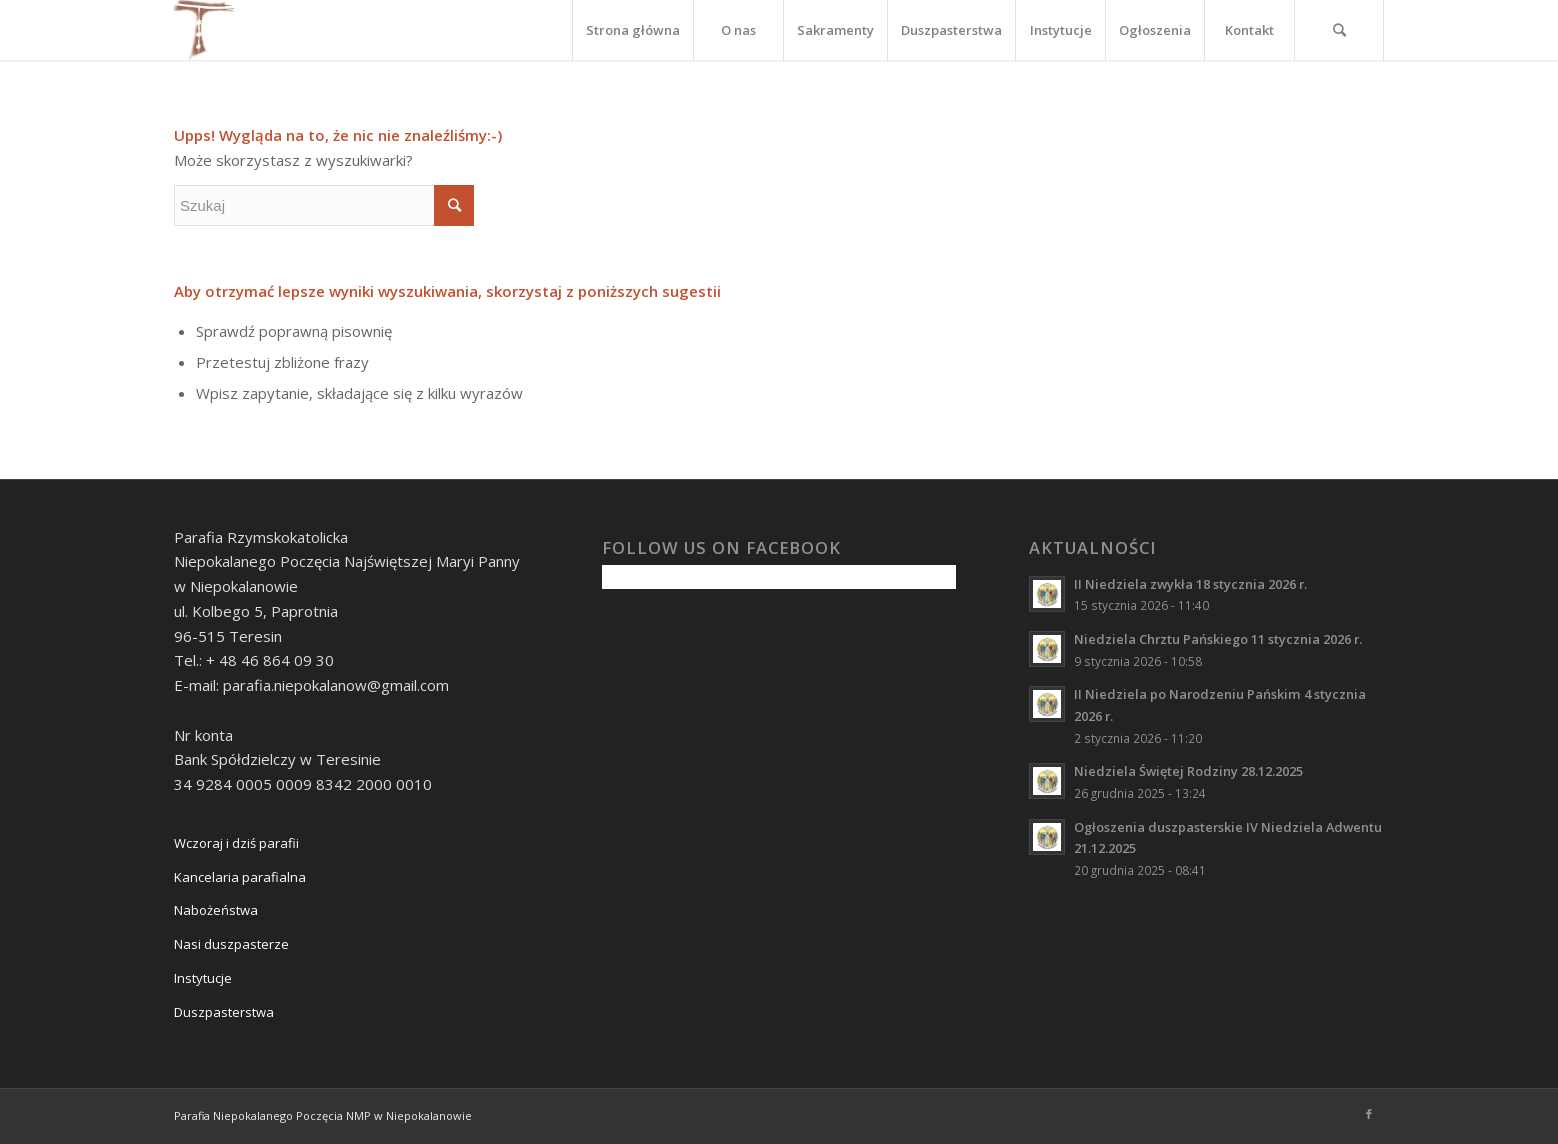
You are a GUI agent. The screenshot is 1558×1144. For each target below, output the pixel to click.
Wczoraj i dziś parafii (236, 843)
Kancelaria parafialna (240, 877)
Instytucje (203, 978)
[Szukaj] (1339, 30)
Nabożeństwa (216, 910)
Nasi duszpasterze (231, 944)
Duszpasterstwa (224, 1012)
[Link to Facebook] (1369, 1114)
